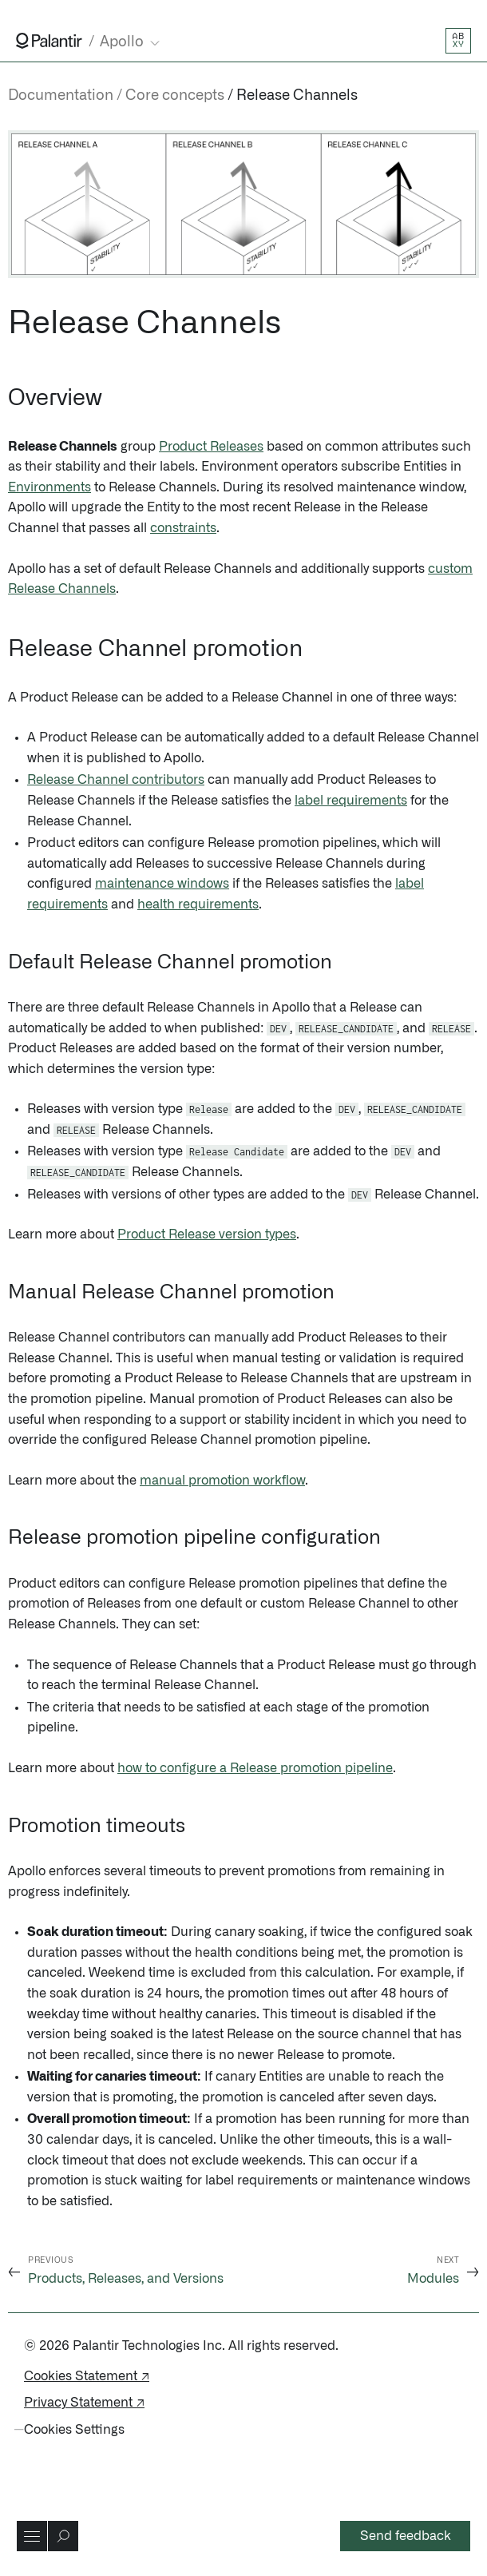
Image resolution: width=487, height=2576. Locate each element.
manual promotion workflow (222, 1480)
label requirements (351, 800)
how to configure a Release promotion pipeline (255, 1768)
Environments (49, 487)
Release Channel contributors (115, 779)
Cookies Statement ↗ (86, 2376)
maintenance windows (162, 883)
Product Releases (211, 446)
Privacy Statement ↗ (84, 2402)
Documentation (60, 96)
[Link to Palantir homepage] (49, 41)
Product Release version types (206, 1234)
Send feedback (405, 2536)
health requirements (198, 904)
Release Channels (297, 96)
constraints (183, 528)
